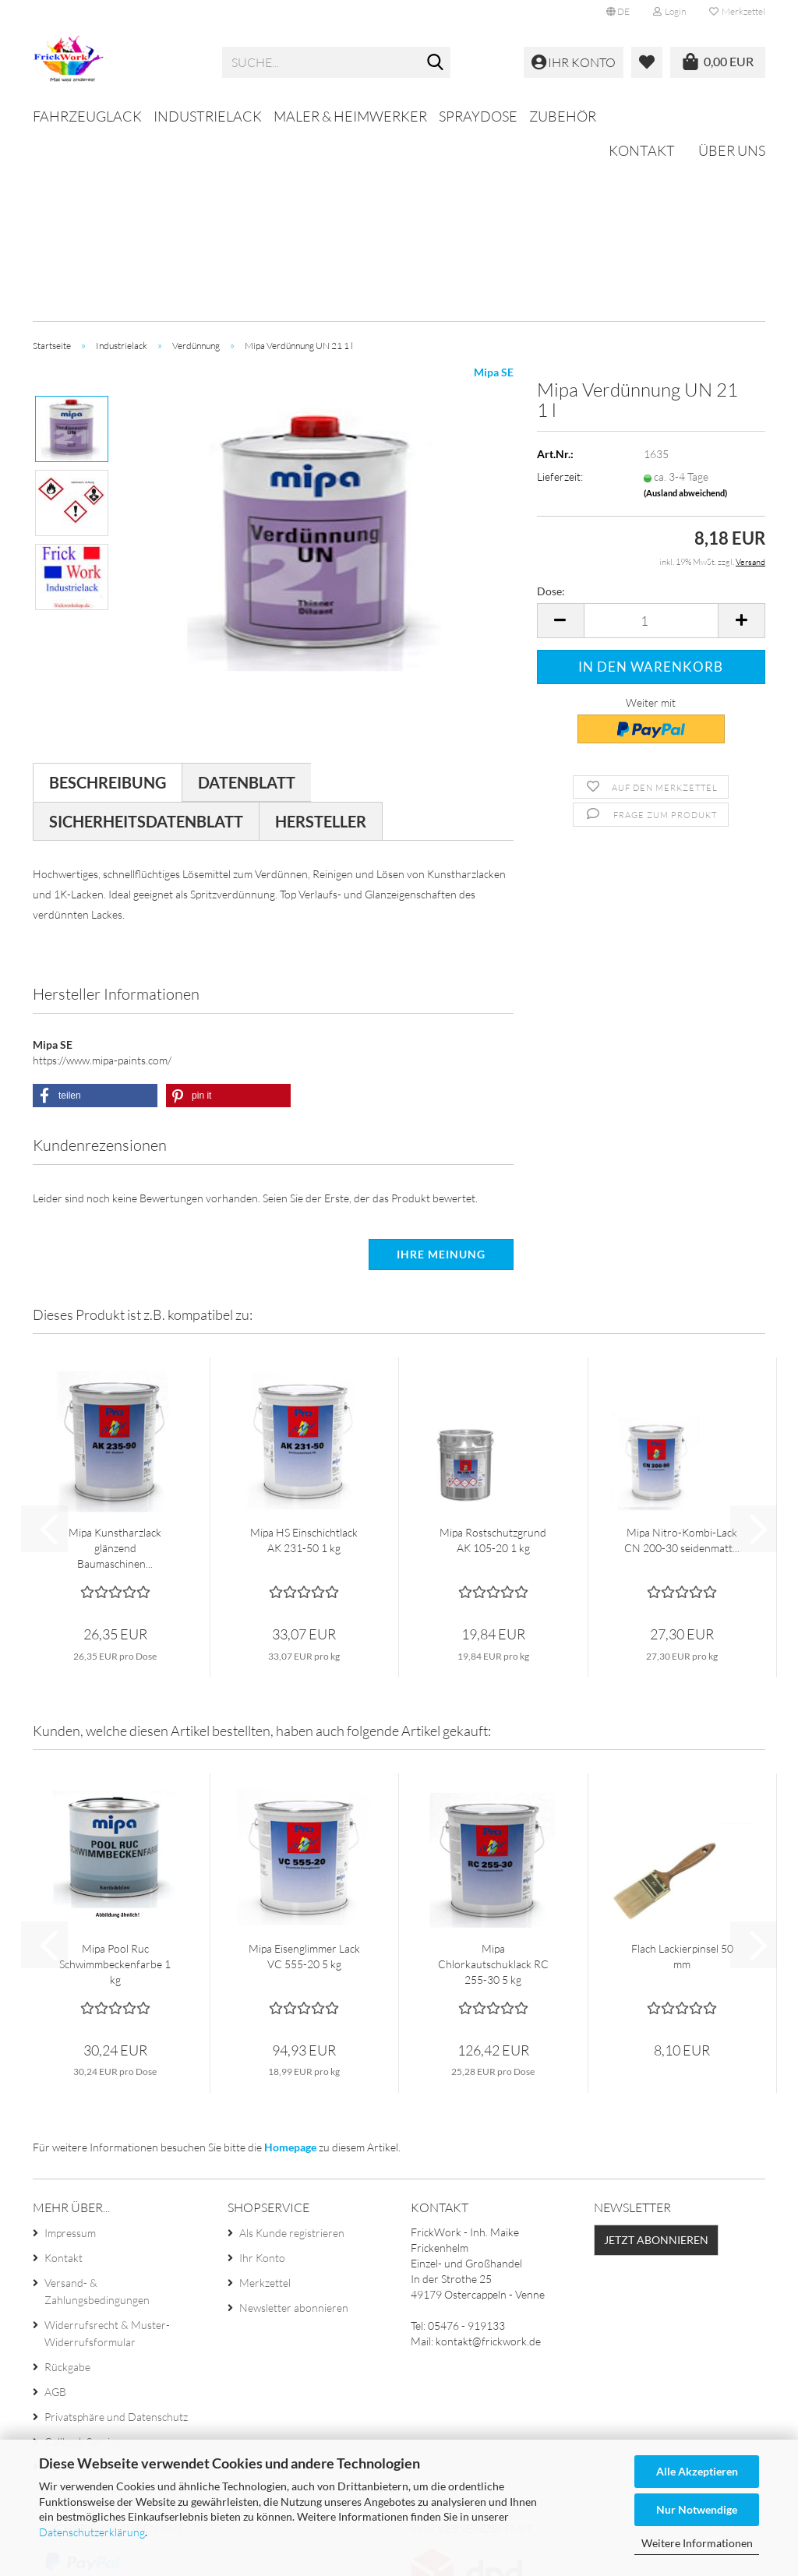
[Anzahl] (651, 433)
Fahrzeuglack (87, 116)
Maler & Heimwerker (350, 116)
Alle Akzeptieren (697, 2471)
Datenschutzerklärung (92, 2532)
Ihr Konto (262, 2070)
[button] (618, 11)
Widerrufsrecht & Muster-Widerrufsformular (107, 2146)
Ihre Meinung (441, 1067)
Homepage (290, 1960)
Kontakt (642, 113)
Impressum (70, 2045)
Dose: (551, 404)
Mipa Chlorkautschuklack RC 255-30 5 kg (493, 1777)
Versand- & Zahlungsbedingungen (97, 2104)
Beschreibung (107, 595)
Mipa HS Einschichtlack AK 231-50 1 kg (304, 1353)
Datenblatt (246, 595)
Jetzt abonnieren (656, 2052)
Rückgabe (67, 2179)
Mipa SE (494, 185)
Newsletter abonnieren (293, 2120)
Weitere (469, 116)
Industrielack (208, 116)
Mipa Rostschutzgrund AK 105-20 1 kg (493, 1353)
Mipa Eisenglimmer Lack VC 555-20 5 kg (304, 1769)
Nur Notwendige (696, 2509)
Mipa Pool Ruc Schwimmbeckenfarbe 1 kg (115, 1777)
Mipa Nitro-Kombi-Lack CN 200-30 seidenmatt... (682, 1353)
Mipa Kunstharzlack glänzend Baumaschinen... (115, 1361)
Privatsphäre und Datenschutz (116, 2229)
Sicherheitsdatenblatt (146, 634)
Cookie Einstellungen (93, 2279)
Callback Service (82, 2254)
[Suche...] (435, 63)
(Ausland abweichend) (685, 306)
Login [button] (669, 11)
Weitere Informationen (697, 2543)
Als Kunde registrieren (291, 2045)
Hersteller (320, 634)
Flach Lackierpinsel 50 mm (682, 1769)
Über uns (731, 113)
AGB (55, 2204)
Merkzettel (737, 11)
